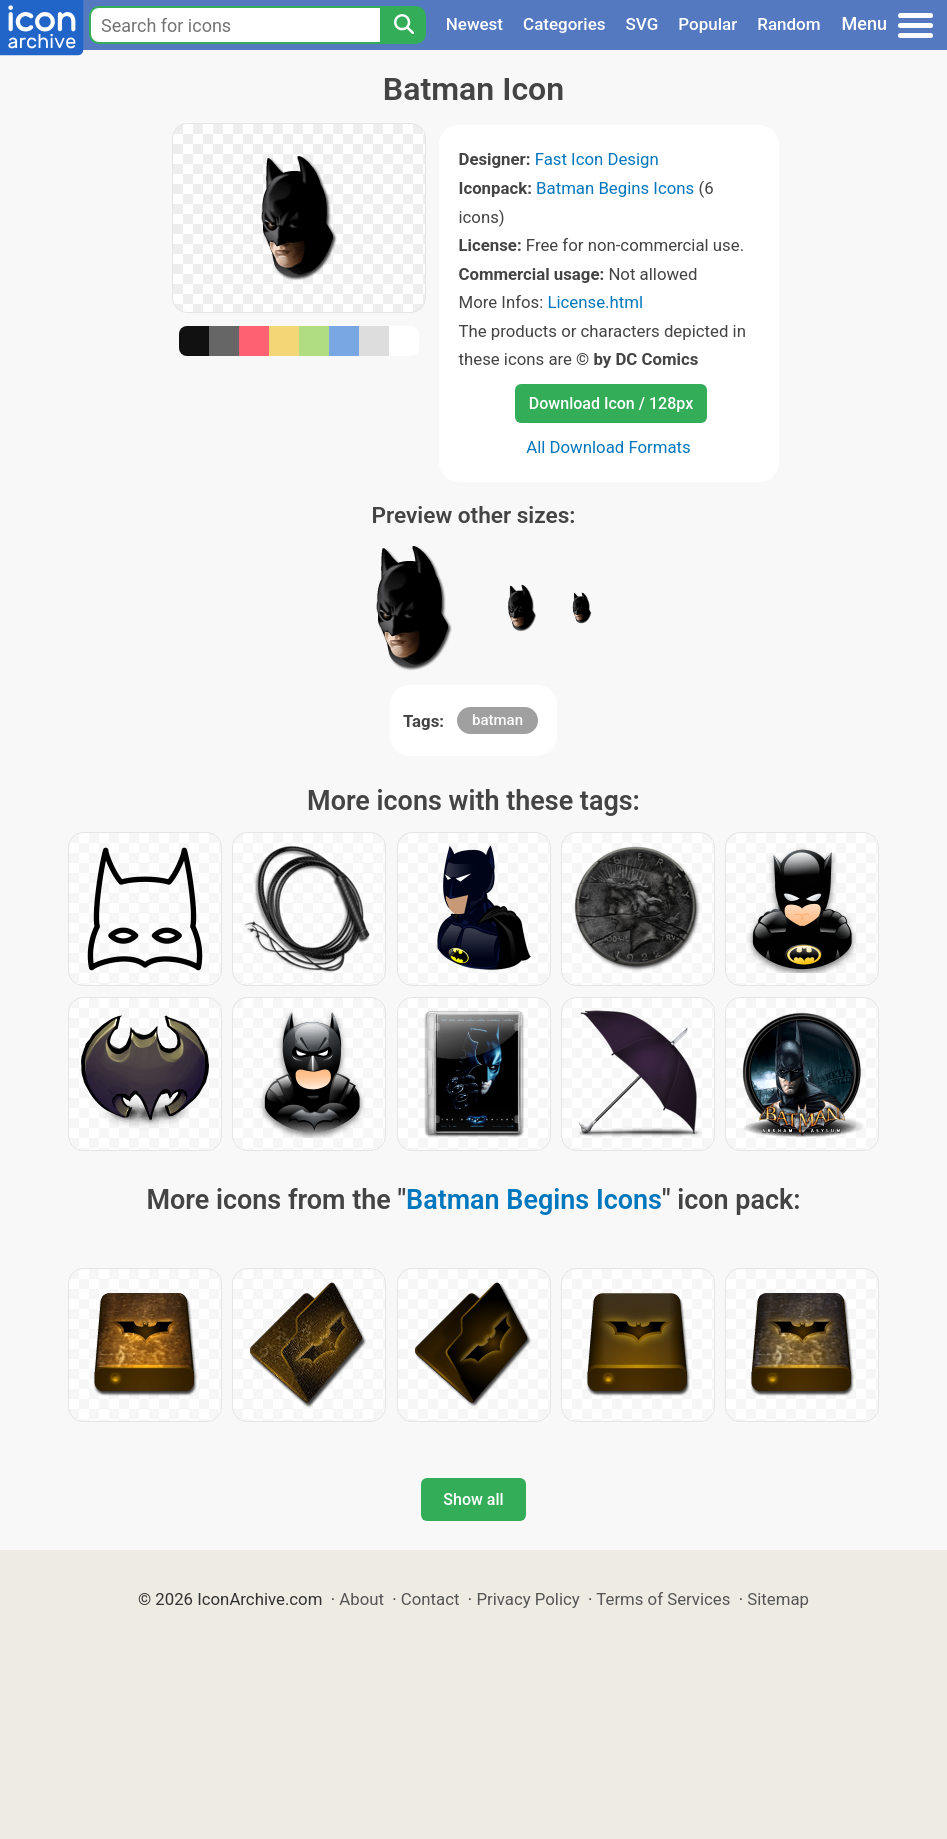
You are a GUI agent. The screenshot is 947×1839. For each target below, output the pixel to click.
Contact (430, 1599)
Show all (473, 1499)
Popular (707, 24)
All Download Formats (608, 447)
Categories (564, 24)
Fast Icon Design (597, 159)
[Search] (403, 25)
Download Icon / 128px (611, 403)
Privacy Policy (527, 1599)
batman (497, 720)
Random (788, 24)
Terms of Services (663, 1599)
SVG (642, 24)
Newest (474, 24)
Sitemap (778, 1599)
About (361, 1599)
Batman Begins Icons (615, 188)
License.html (595, 302)
